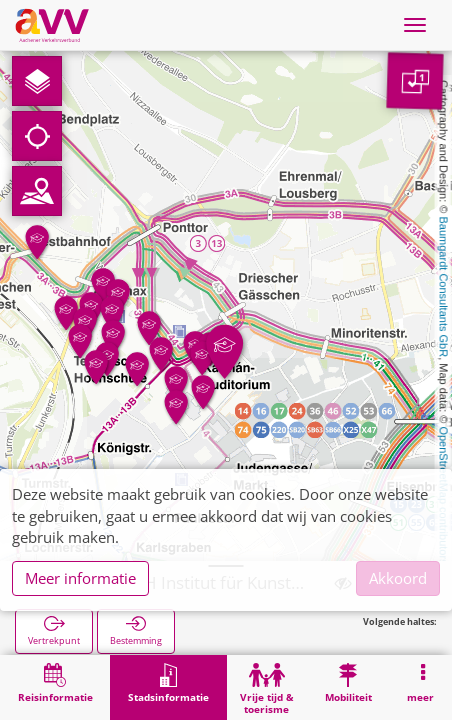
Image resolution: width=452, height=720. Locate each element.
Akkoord (398, 578)
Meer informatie (80, 578)
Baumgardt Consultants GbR (444, 287)
